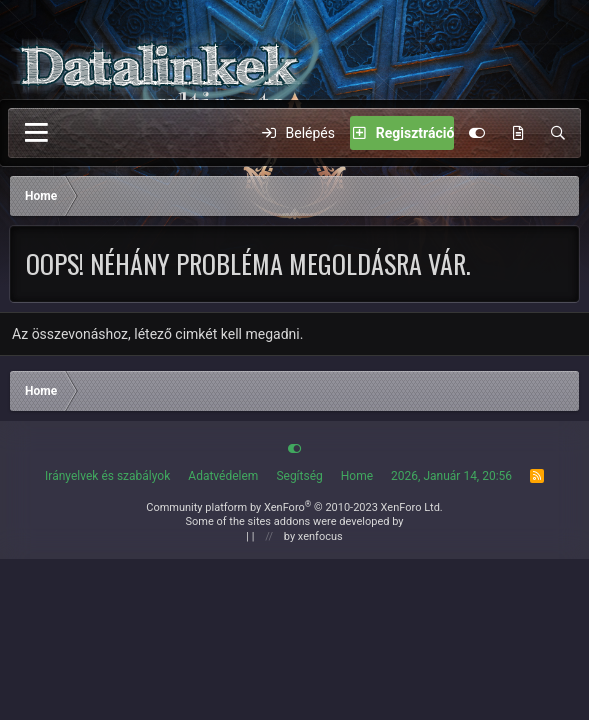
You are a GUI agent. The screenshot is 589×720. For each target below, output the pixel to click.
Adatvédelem (223, 476)
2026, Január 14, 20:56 (451, 476)
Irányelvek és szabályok (107, 476)
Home (357, 476)
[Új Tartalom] (518, 133)
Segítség (299, 476)
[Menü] (36, 133)
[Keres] (558, 133)
